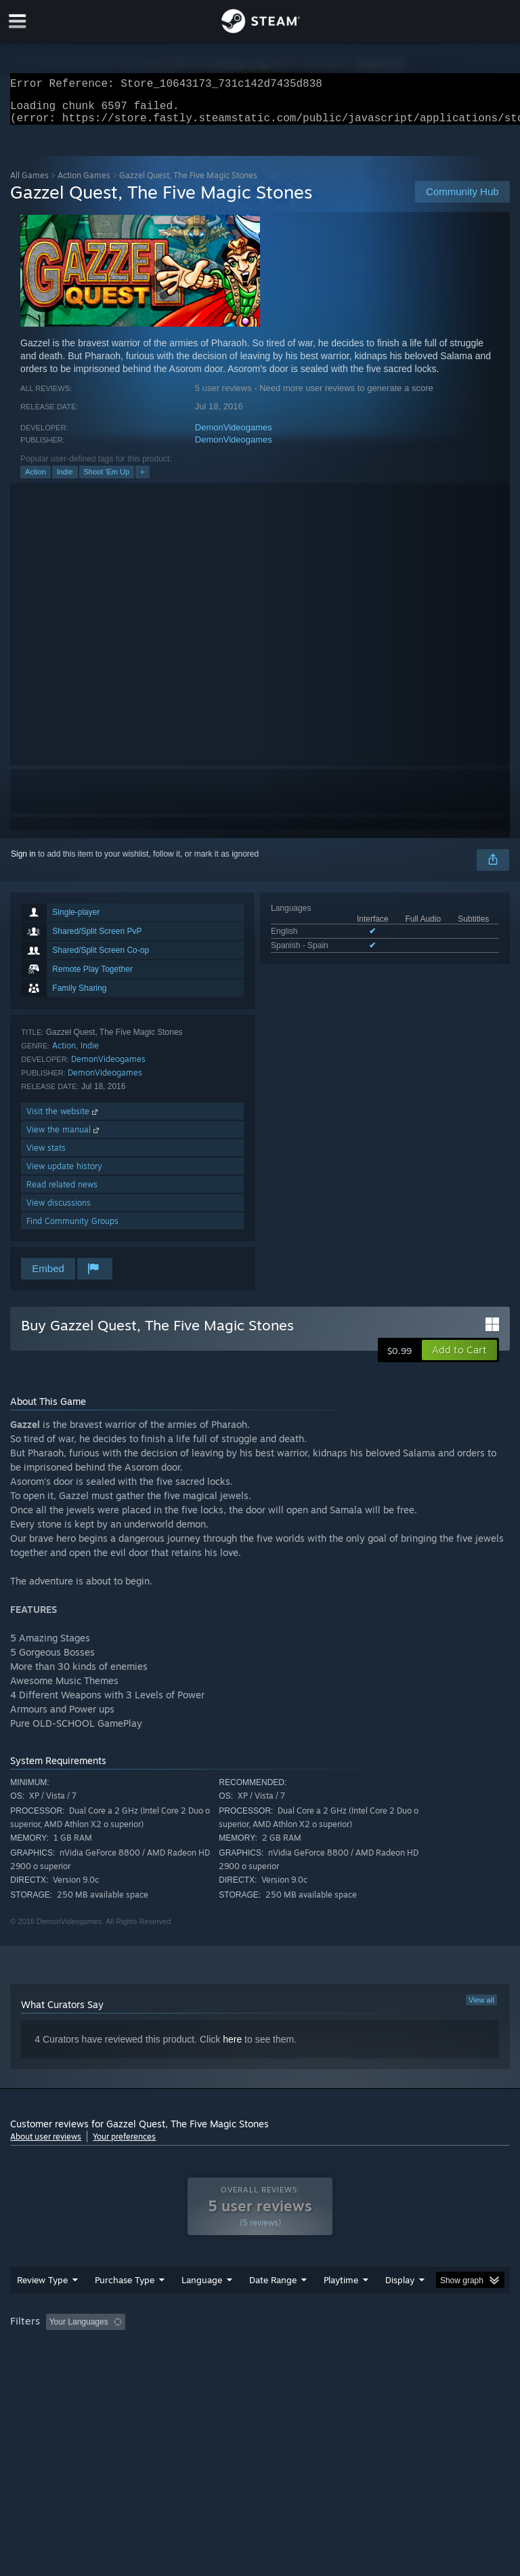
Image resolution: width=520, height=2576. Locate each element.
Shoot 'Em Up (107, 480)
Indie (65, 480)
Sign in (23, 862)
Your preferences (124, 2145)
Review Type (42, 2307)
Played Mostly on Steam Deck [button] (417, 2349)
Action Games (84, 183)
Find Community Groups (72, 1229)
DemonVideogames (233, 435)
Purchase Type (124, 2307)
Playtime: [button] (320, 2349)
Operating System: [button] (47, 2367)
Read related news (62, 1192)
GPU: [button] (162, 2367)
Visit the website (63, 1119)
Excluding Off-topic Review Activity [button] (215, 2349)
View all (481, 2008)
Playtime (341, 2307)
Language (201, 2307)
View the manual (64, 1137)
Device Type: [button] (221, 2367)
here (232, 2047)
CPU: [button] (117, 2367)
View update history (64, 1174)
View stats (46, 1156)
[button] (459, 1358)
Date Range (273, 2307)
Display (399, 2307)
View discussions (58, 1211)
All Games (29, 183)
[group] (259, 2358)
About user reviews (45, 2145)
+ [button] (142, 480)
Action (35, 480)
